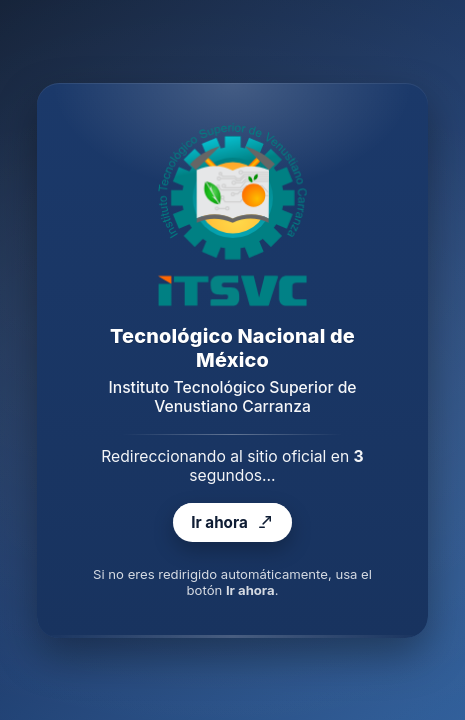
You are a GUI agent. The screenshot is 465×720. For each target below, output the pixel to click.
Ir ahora (232, 521)
